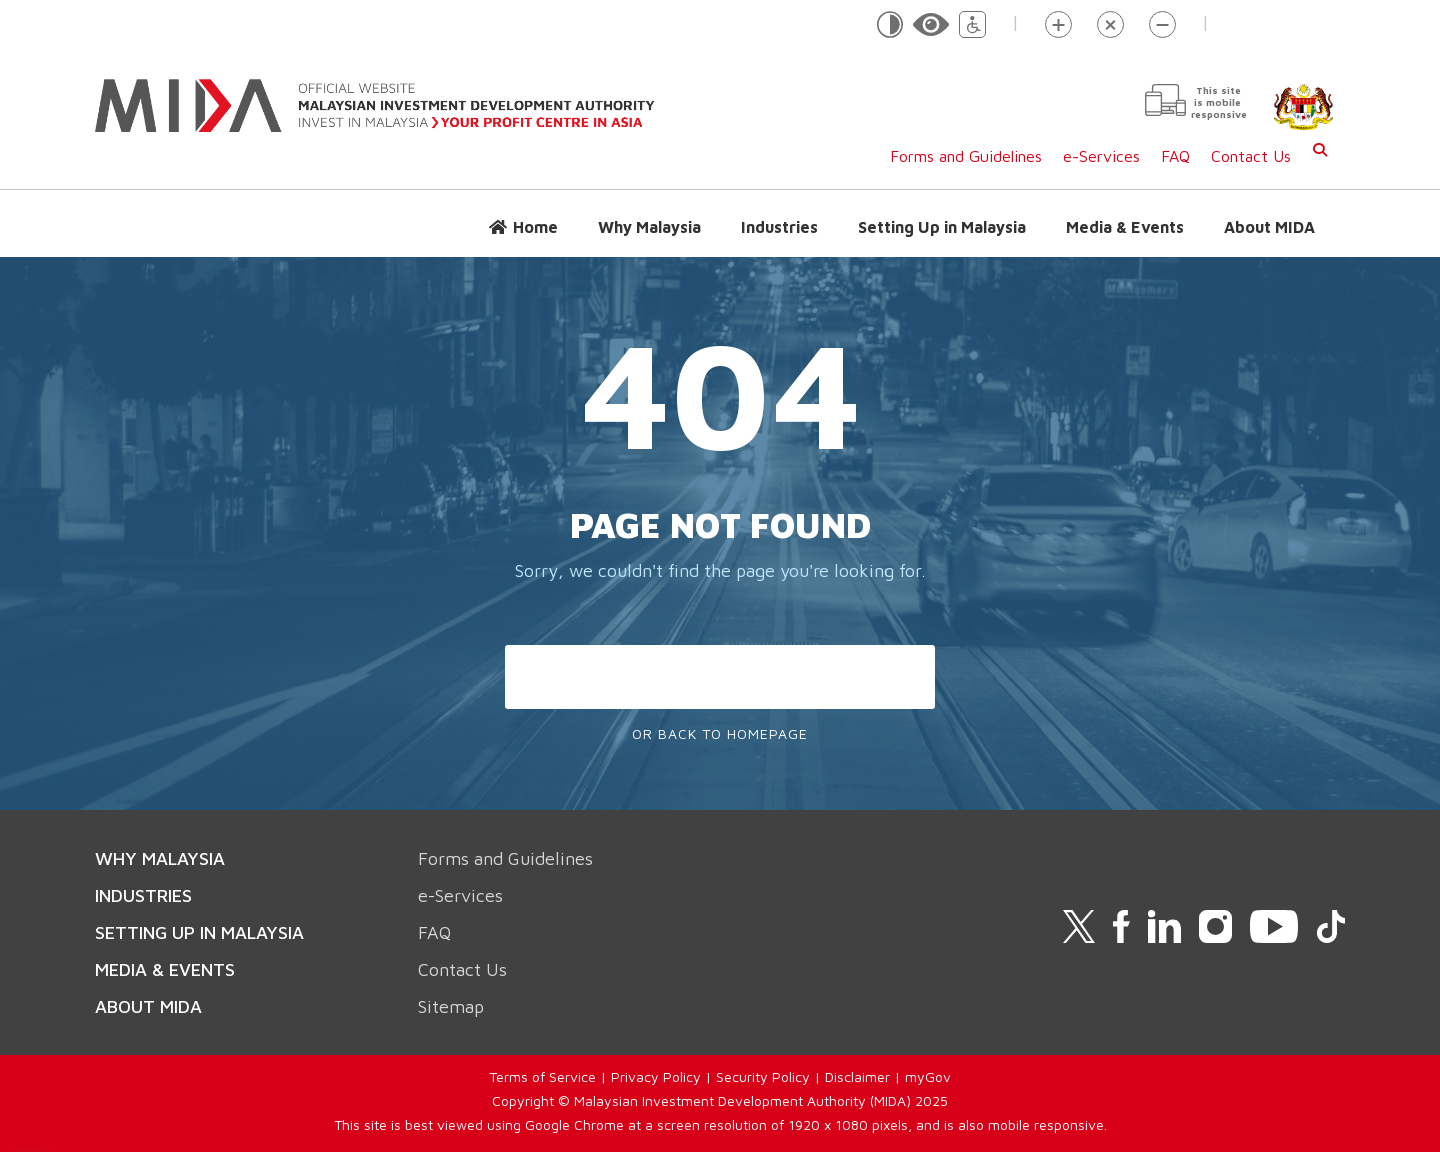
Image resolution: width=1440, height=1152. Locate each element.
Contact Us (1251, 156)
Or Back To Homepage (720, 733)
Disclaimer (857, 1076)
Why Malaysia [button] (649, 227)
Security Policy (763, 1076)
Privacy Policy (656, 1076)
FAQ (1175, 156)
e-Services (1101, 156)
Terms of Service (542, 1076)
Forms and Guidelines (966, 156)
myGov (928, 1076)
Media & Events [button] (1125, 227)
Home (535, 227)
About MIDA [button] (1269, 227)
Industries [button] (779, 227)
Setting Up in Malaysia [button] (942, 227)
